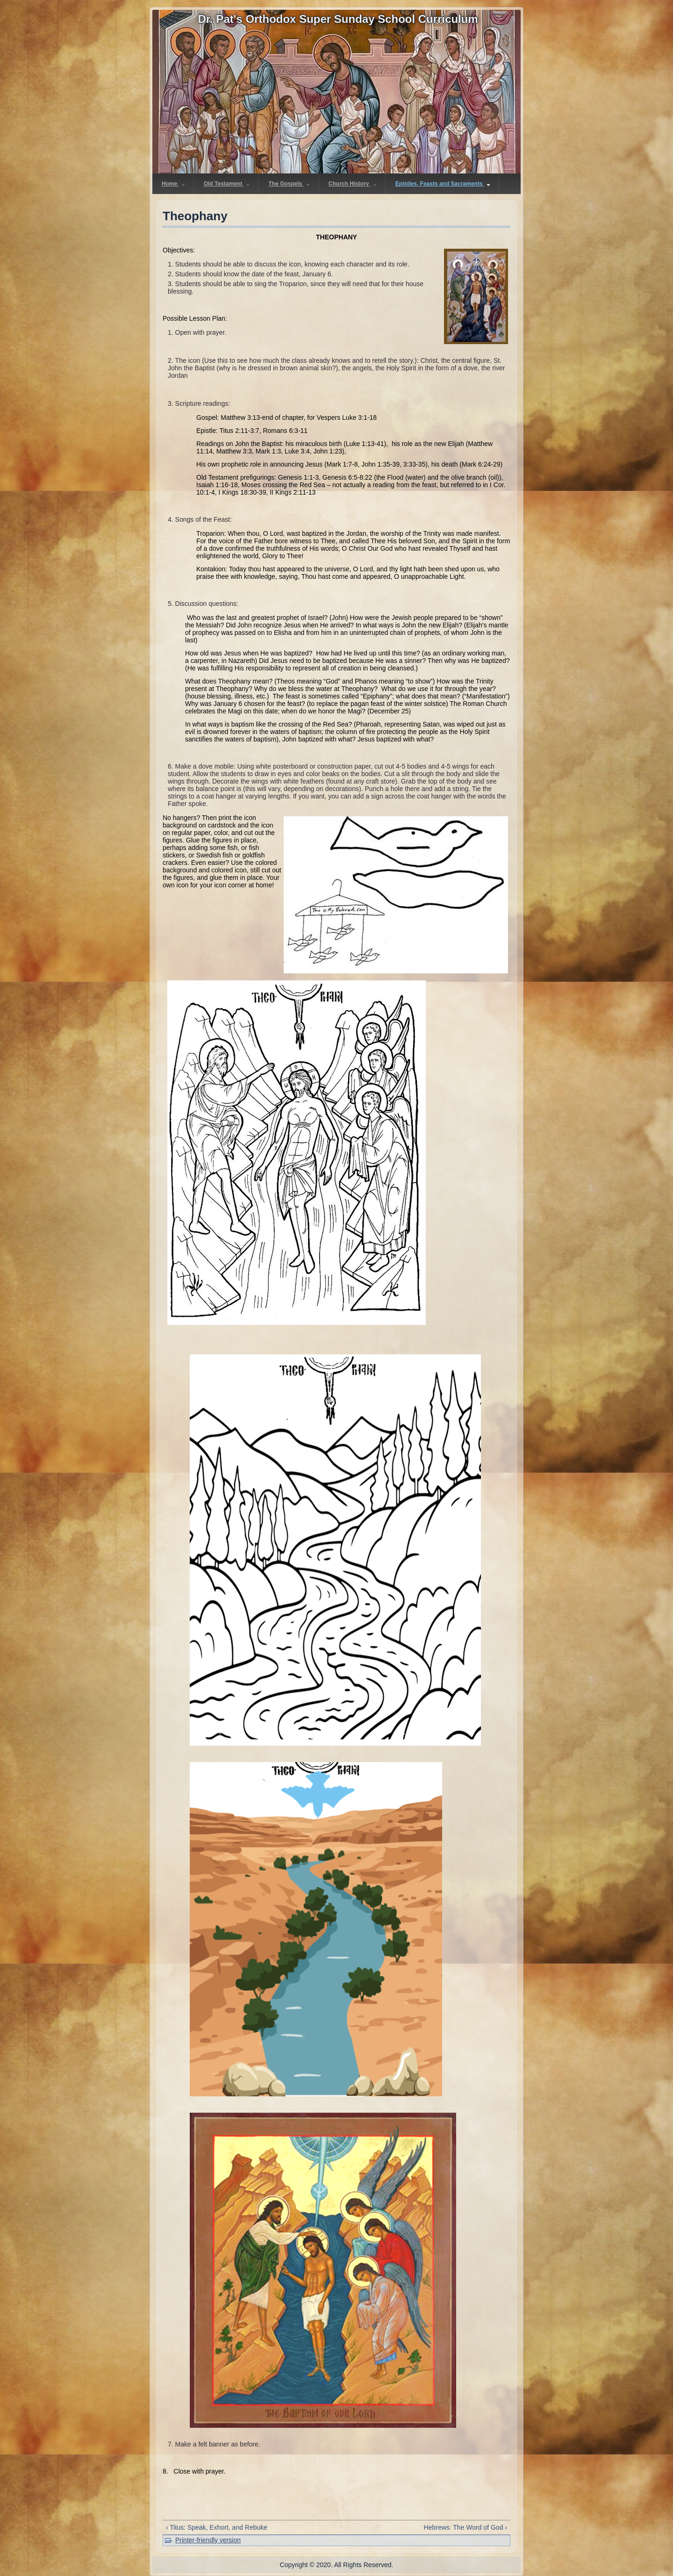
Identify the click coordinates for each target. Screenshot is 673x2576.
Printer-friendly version (208, 2540)
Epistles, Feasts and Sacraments (442, 183)
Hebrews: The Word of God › (465, 2527)
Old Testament (227, 183)
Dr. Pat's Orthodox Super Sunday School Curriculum (338, 19)
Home (173, 183)
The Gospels (288, 183)
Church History (353, 183)
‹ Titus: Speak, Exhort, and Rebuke (216, 2527)
